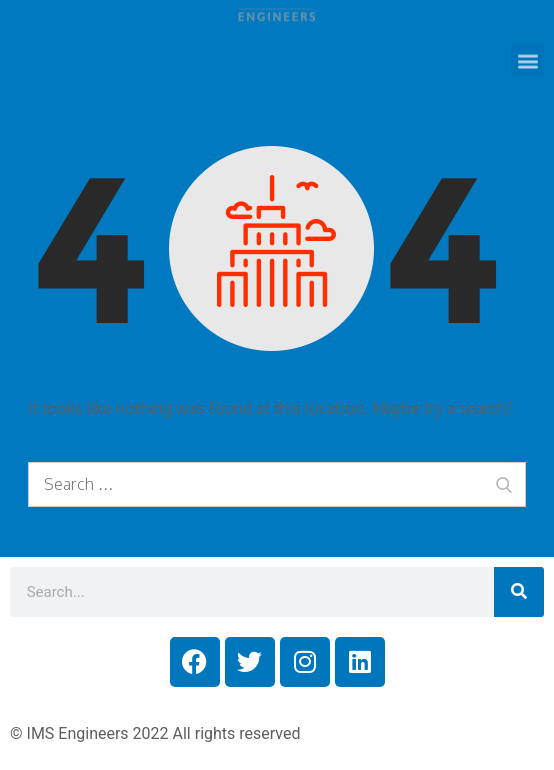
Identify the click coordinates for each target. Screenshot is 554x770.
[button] (527, 49)
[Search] (519, 592)
